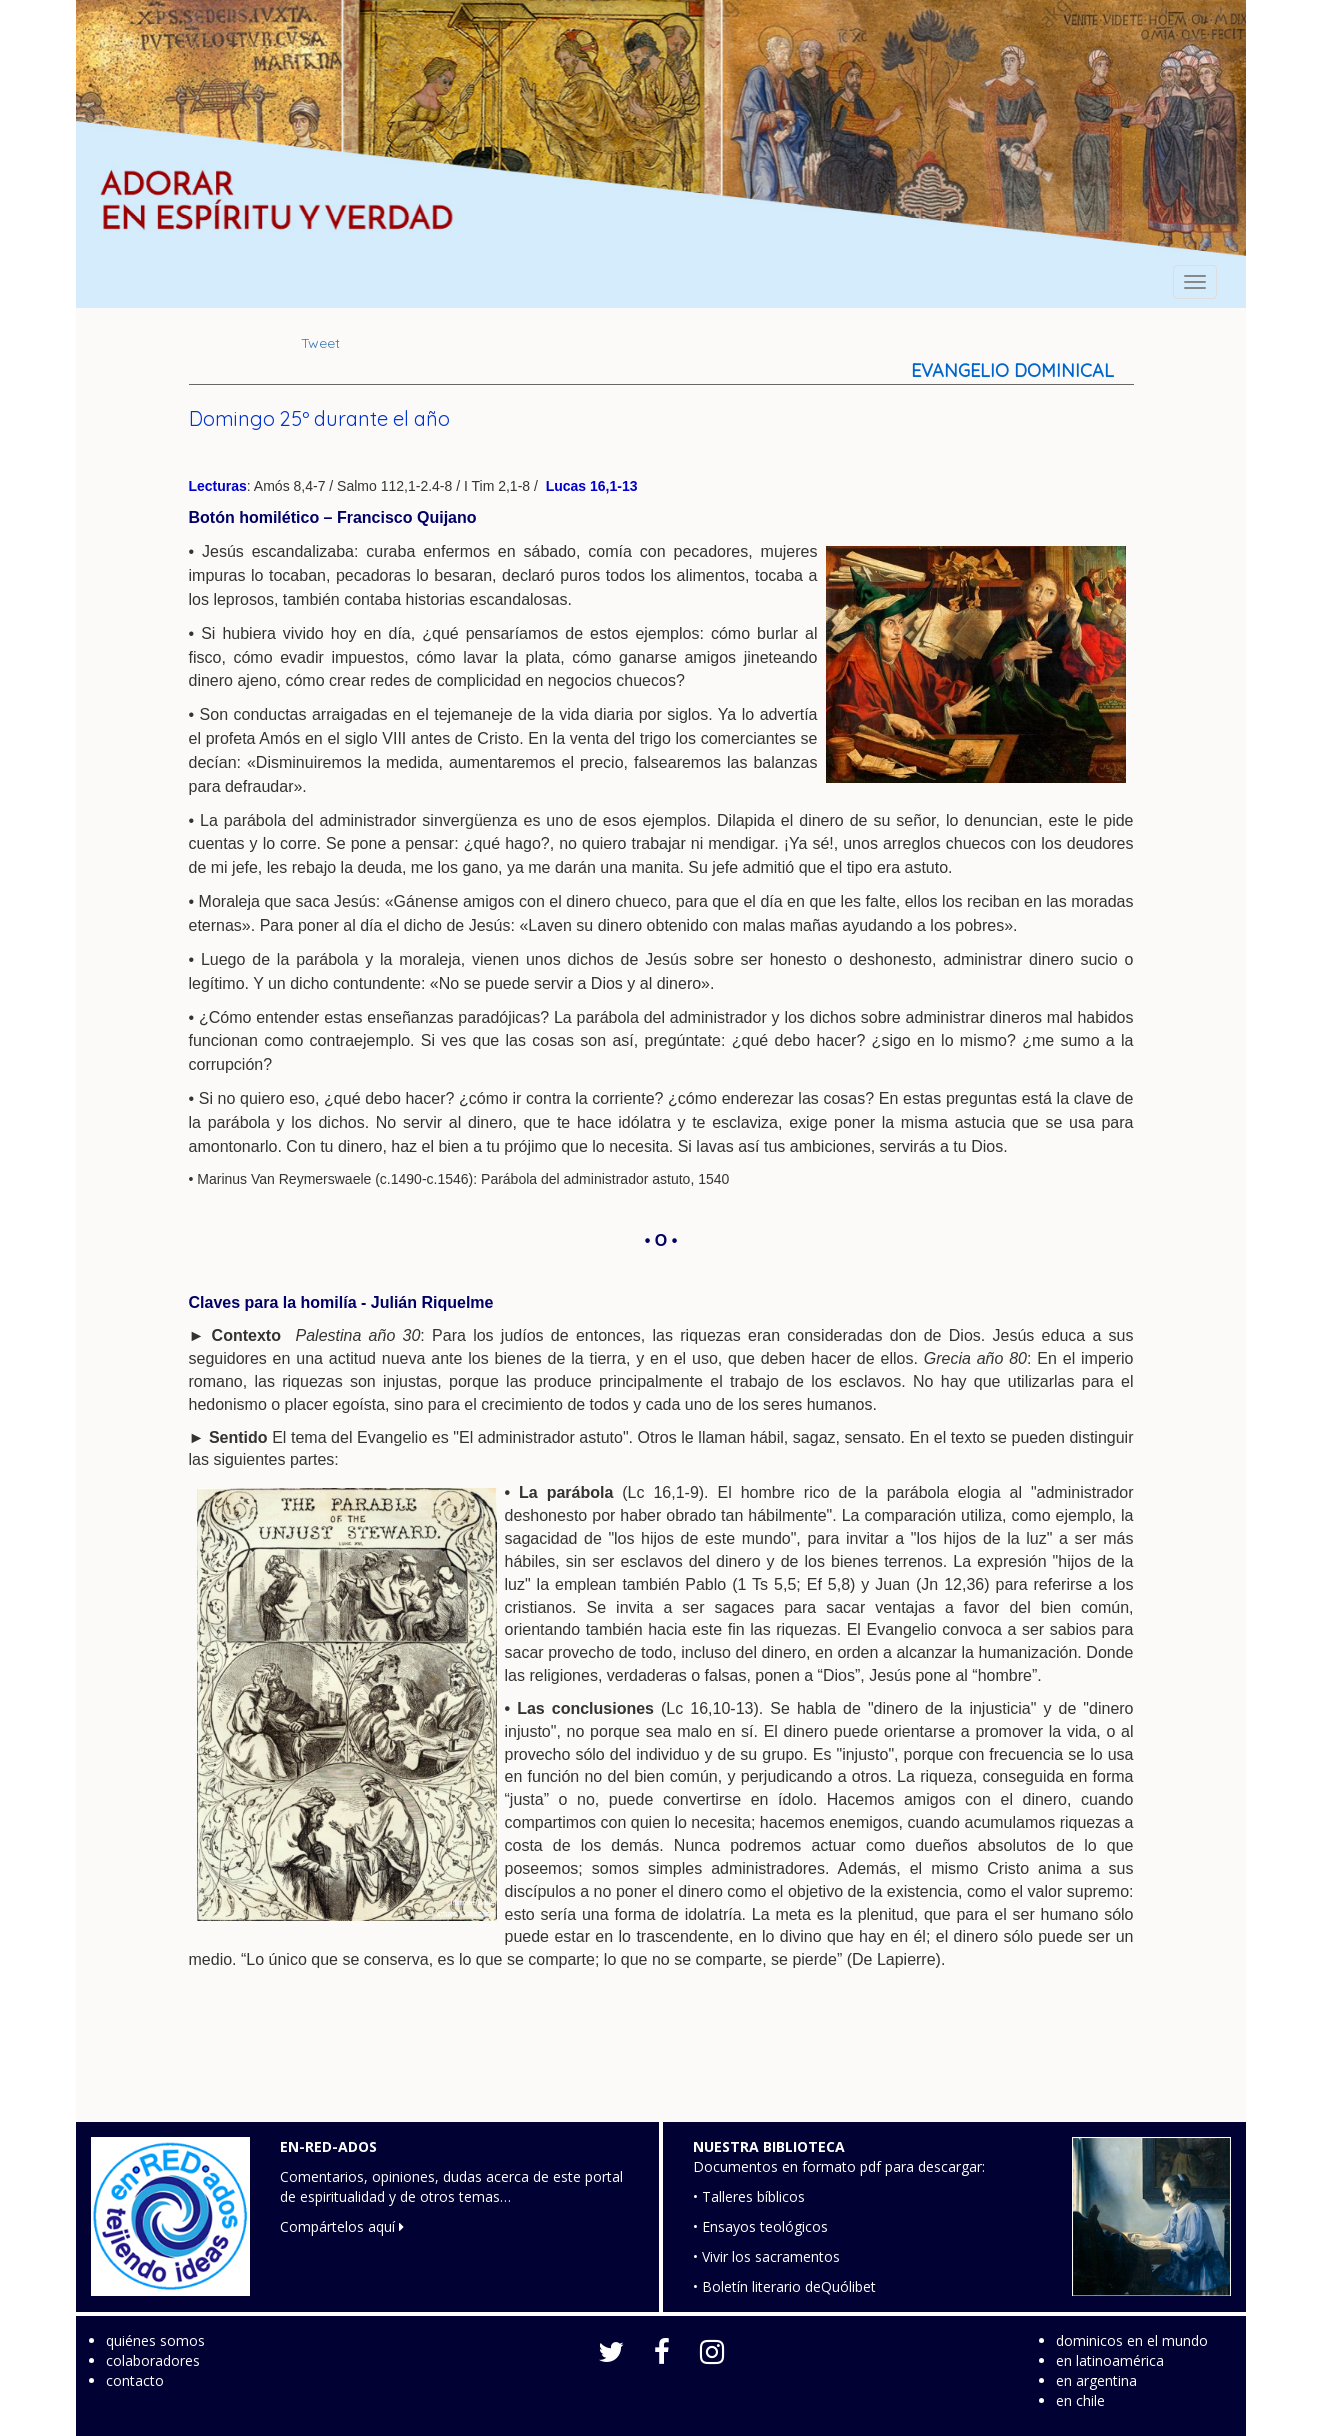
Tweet (320, 343)
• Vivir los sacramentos (766, 2256)
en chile (1080, 2400)
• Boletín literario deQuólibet (784, 2286)
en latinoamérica (1110, 2360)
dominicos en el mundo (1132, 2340)
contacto (135, 2380)
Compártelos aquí (342, 2226)
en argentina (1096, 2380)
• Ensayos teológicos (760, 2226)
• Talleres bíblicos (749, 2196)
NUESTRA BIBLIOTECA (769, 2146)
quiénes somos (155, 2340)
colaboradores (153, 2360)
